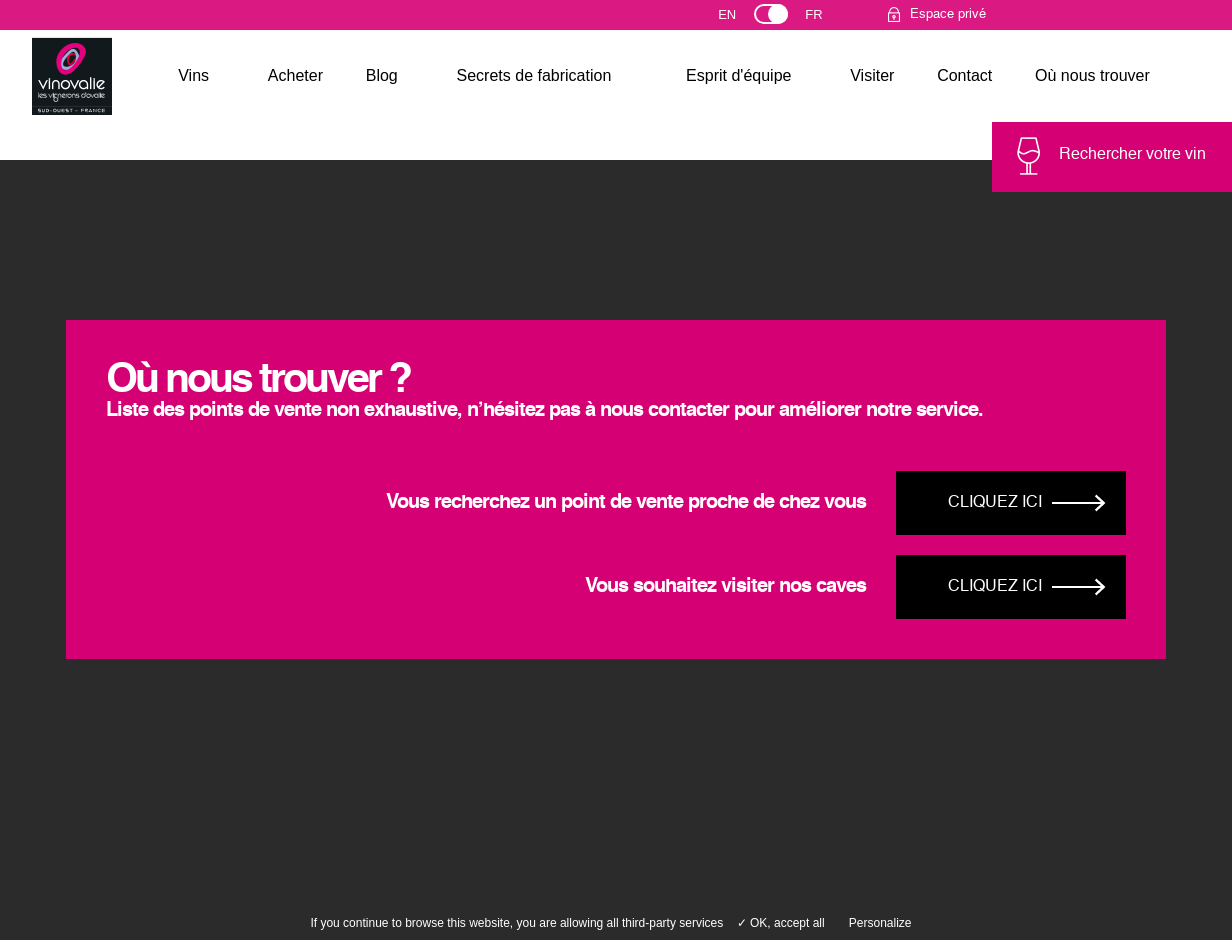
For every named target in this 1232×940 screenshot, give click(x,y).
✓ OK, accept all (781, 923)
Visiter (872, 75)
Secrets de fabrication (534, 75)
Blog (382, 75)
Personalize (880, 923)
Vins (193, 75)
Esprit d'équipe (738, 75)
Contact (964, 75)
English (745, 19)
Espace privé (948, 14)
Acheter (295, 75)
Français (822, 19)
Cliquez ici (995, 503)
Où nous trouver (1092, 75)
